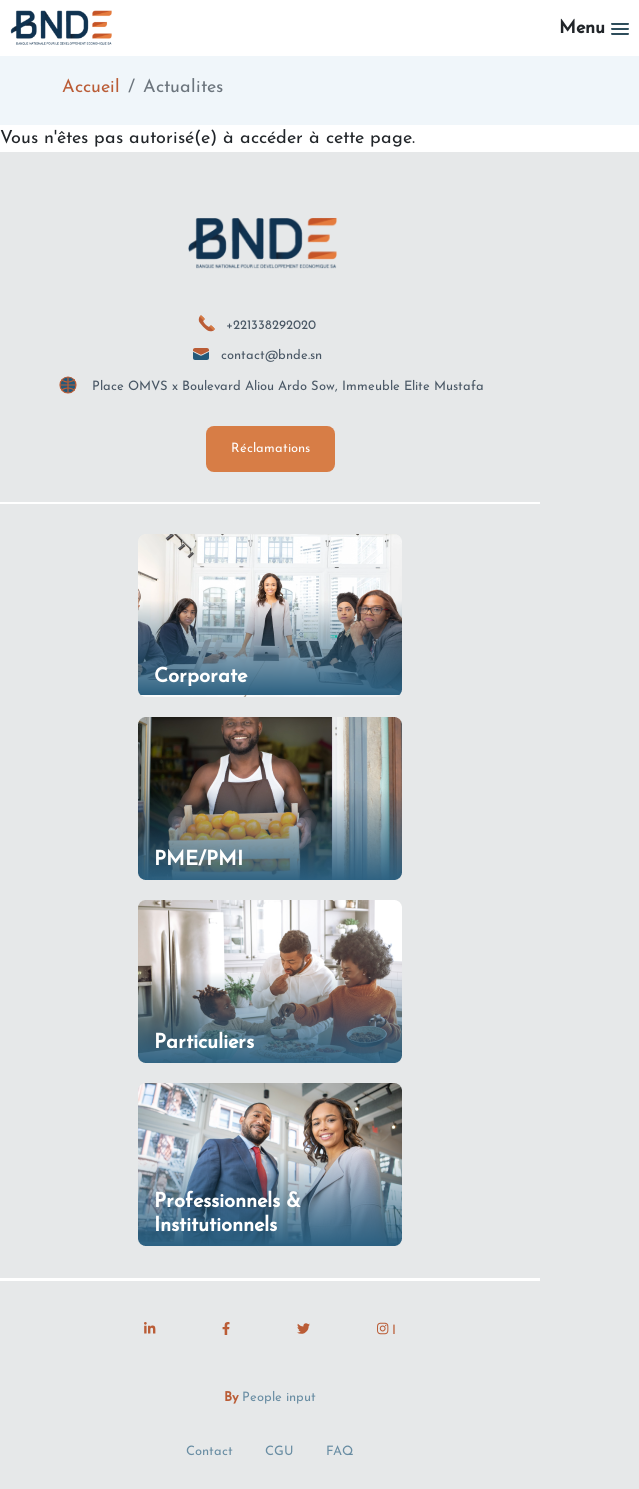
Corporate (200, 677)
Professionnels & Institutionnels (227, 1214)
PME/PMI (198, 860)
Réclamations (270, 448)
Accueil (91, 87)
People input (279, 1397)
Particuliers (204, 1043)
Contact (209, 1451)
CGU (279, 1451)
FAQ (340, 1451)
